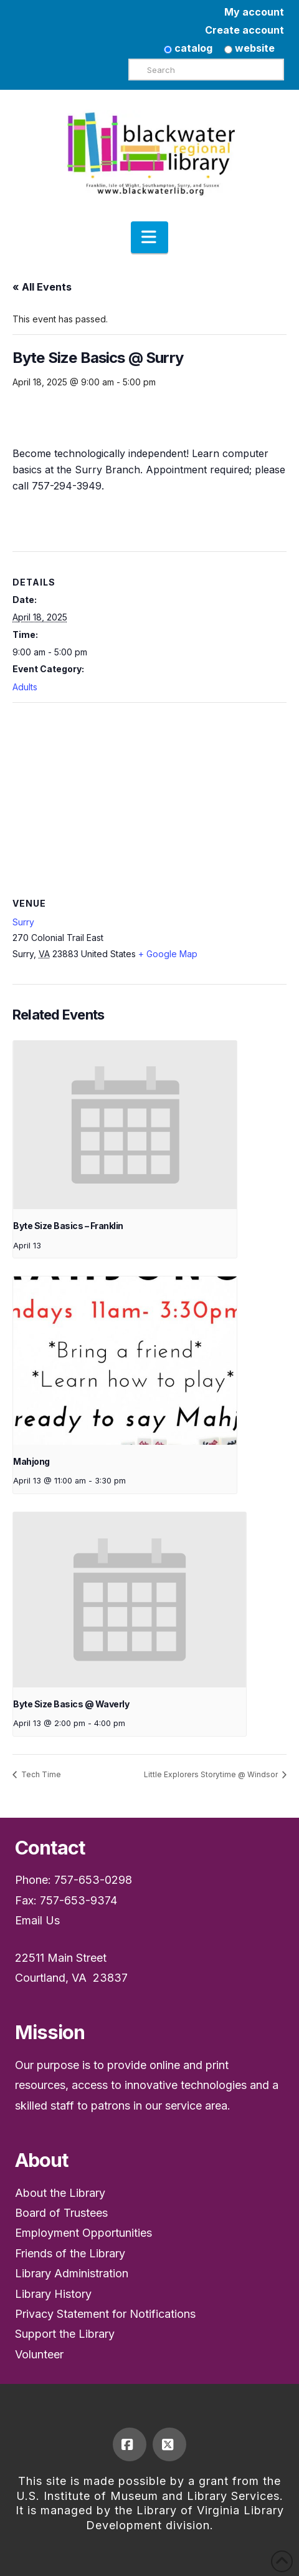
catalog (188, 48)
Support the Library (65, 2333)
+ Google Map (167, 953)
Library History (53, 2293)
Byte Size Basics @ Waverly (71, 1704)
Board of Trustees (61, 2212)
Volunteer (39, 2354)
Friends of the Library (70, 2253)
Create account (244, 30)
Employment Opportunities (83, 2232)
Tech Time (40, 1774)
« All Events (42, 287)
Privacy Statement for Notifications (105, 2313)
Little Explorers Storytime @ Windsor (212, 1774)
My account (254, 12)
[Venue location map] (149, 793)
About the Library (60, 2192)
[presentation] (125, 1124)
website (249, 48)
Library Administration (71, 2273)
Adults (24, 687)
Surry (23, 922)
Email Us (37, 1920)
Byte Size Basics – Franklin (68, 1225)
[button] (149, 237)
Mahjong (31, 1461)
